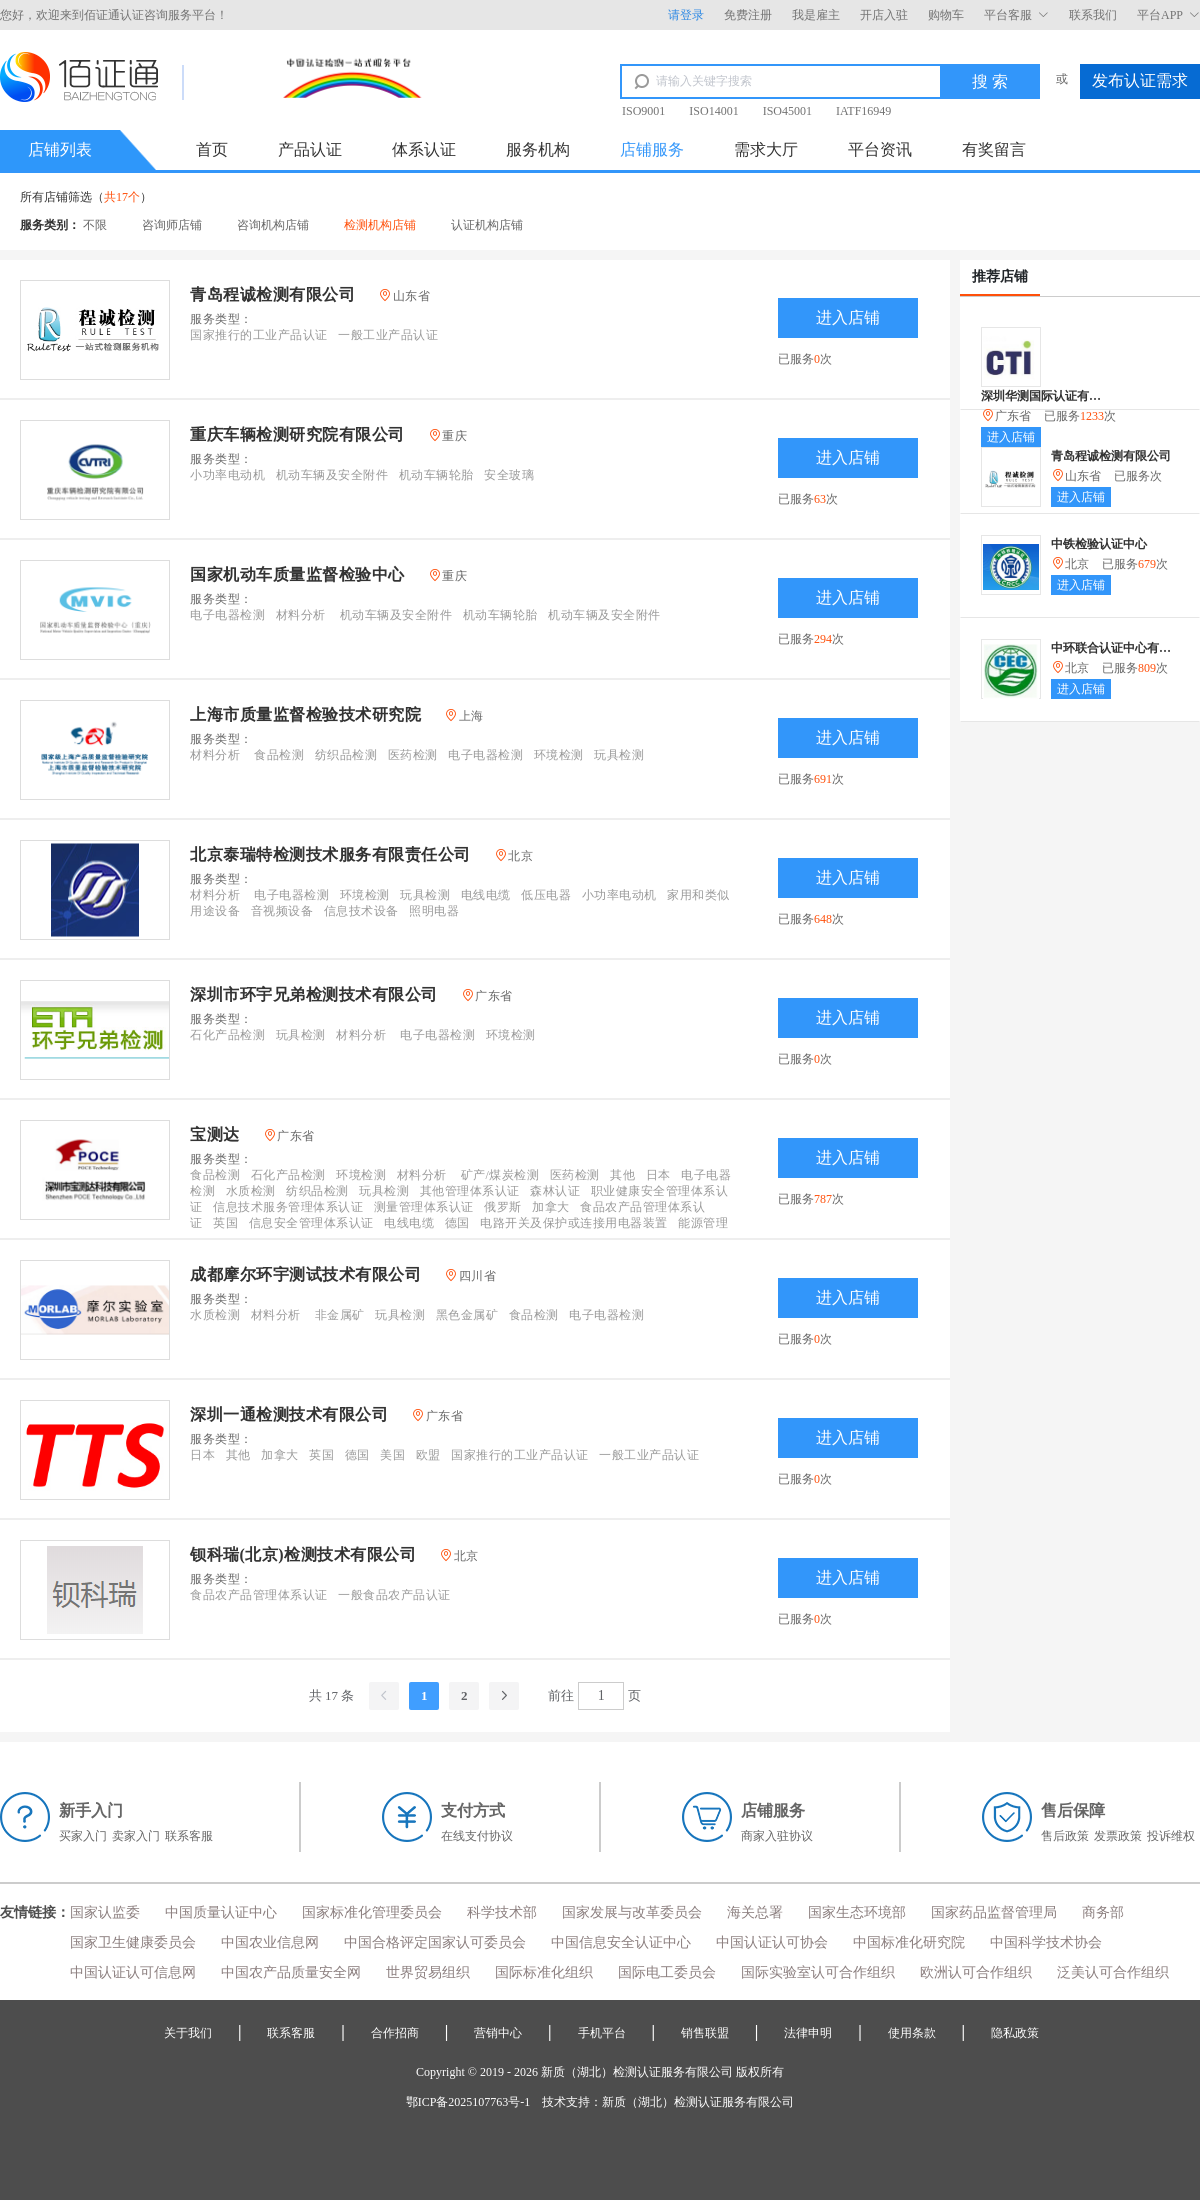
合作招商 (395, 2033)
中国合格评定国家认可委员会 (435, 1942)
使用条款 (912, 2033)
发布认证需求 (1140, 80)
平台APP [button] (1168, 15)
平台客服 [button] (1016, 15)
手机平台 (602, 2033)
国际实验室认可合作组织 (818, 1972)
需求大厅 (766, 149)
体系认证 (424, 149)
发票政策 (1118, 1836)
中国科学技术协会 (1046, 1942)
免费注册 (748, 15)
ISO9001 (643, 111)
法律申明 (808, 2033)
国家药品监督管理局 (994, 1912)
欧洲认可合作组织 (976, 1972)
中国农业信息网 (270, 1942)
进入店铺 (848, 317)
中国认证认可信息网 (133, 1972)
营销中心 (498, 2033)
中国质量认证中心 (221, 1912)
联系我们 (1093, 15)
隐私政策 (1015, 2033)
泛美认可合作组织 (1113, 1972)
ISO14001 (713, 111)
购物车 (946, 15)
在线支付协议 (477, 1836)
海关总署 (755, 1912)
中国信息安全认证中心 (621, 1942)
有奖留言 (994, 149)
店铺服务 (652, 149)
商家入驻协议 (777, 1836)
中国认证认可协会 (772, 1942)
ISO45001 (787, 111)
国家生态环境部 (857, 1912)
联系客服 (189, 1836)
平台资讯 (880, 149)
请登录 (686, 15)
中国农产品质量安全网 (291, 1972)
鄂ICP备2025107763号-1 (468, 2102)
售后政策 (1065, 1836)
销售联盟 (705, 2033)
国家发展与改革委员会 (632, 1912)
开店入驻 (884, 15)
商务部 (1103, 1912)
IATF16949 (863, 111)
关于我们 (188, 2033)
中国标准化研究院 (909, 1942)
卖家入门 (136, 1836)
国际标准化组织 (544, 1972)
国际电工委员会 (667, 1972)
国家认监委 (105, 1912)
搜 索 (990, 81)
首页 (212, 149)
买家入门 (83, 1836)
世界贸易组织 (428, 1972)
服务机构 (538, 149)
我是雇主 (816, 15)
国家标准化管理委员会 (372, 1912)
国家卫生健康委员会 (133, 1942)
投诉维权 (1171, 1836)
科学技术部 (502, 1912)
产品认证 (310, 149)
